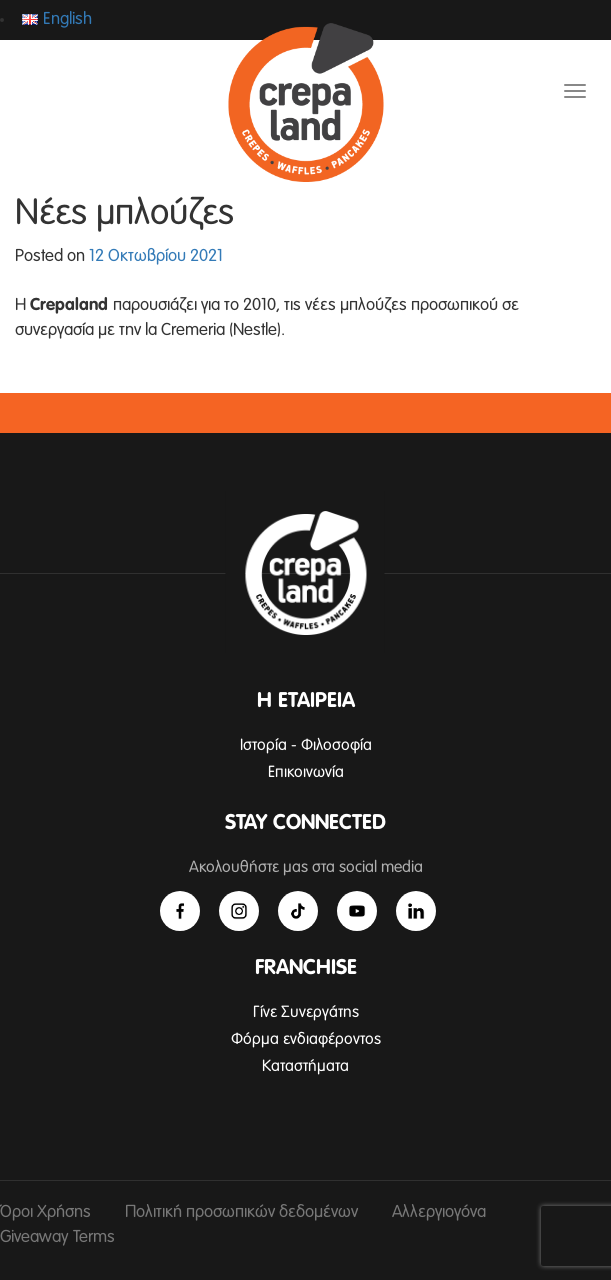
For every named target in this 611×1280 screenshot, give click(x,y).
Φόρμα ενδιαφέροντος (306, 1039)
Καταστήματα (305, 1066)
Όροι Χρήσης (45, 1212)
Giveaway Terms (57, 1237)
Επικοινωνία (306, 772)
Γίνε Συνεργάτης (306, 1012)
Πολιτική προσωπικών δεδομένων (241, 1212)
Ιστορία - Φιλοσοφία (306, 745)
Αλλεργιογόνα (439, 1212)
